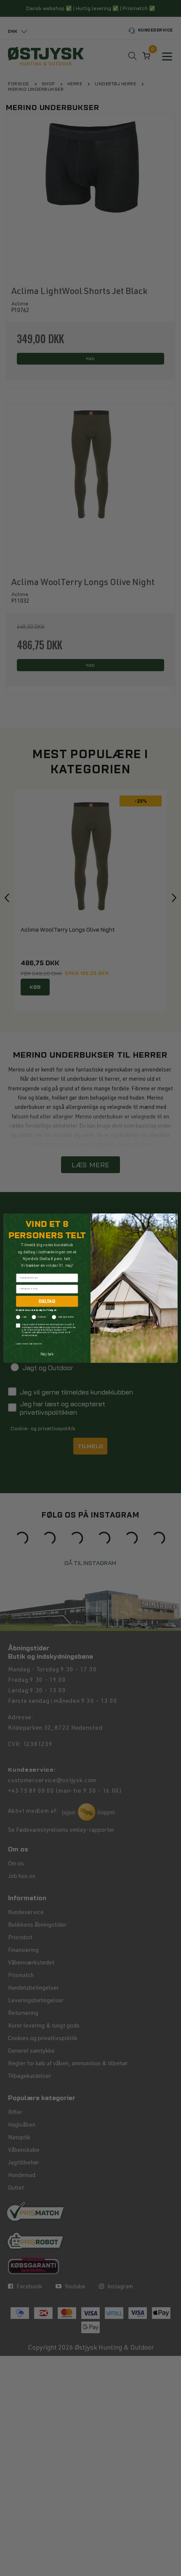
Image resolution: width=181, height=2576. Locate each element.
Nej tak (46, 1354)
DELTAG (47, 1301)
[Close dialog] (172, 1218)
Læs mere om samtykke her (29, 1344)
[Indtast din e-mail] (47, 1288)
